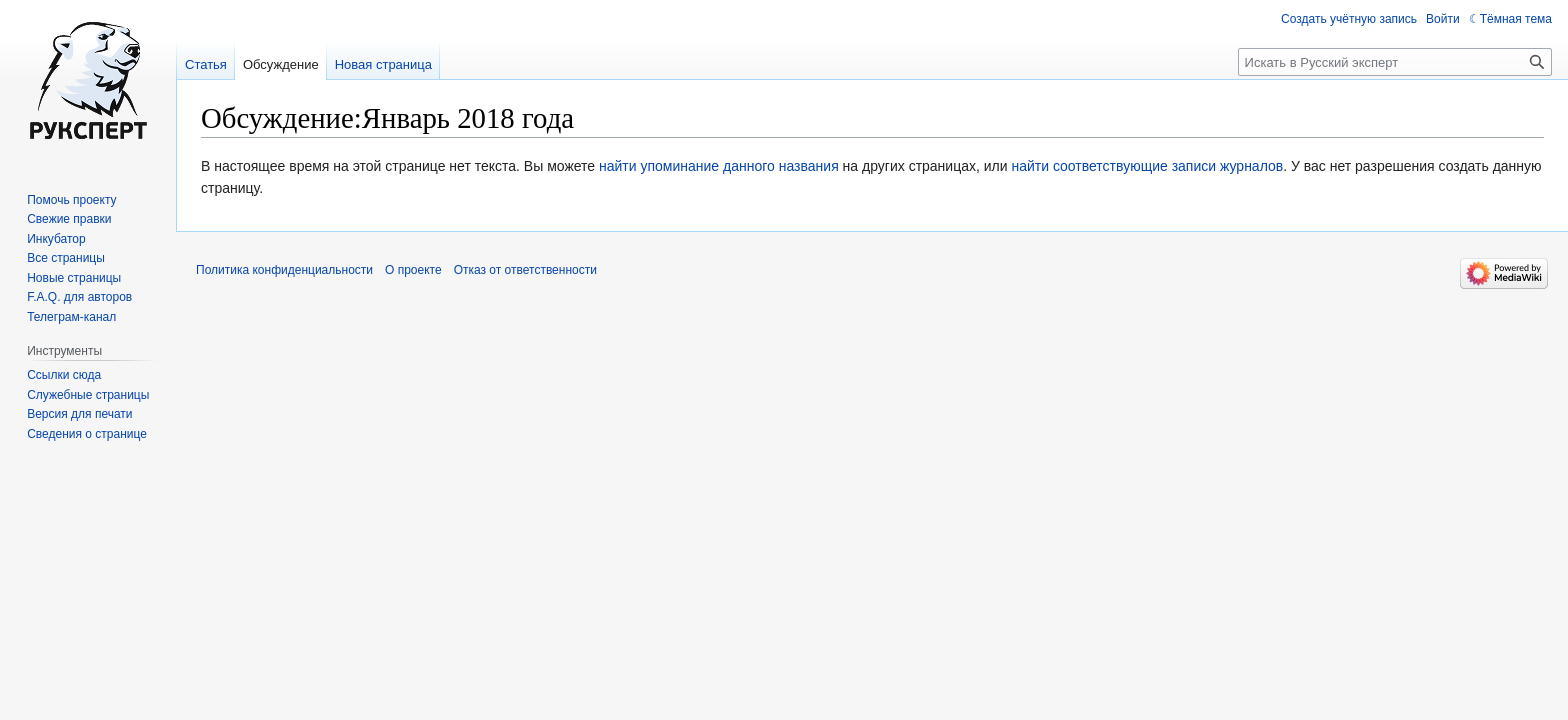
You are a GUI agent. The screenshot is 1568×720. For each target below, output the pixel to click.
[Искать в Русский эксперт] (1395, 62)
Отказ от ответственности (525, 270)
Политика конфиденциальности (284, 270)
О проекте (413, 270)
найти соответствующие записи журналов (1147, 166)
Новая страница (383, 64)
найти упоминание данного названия (719, 166)
